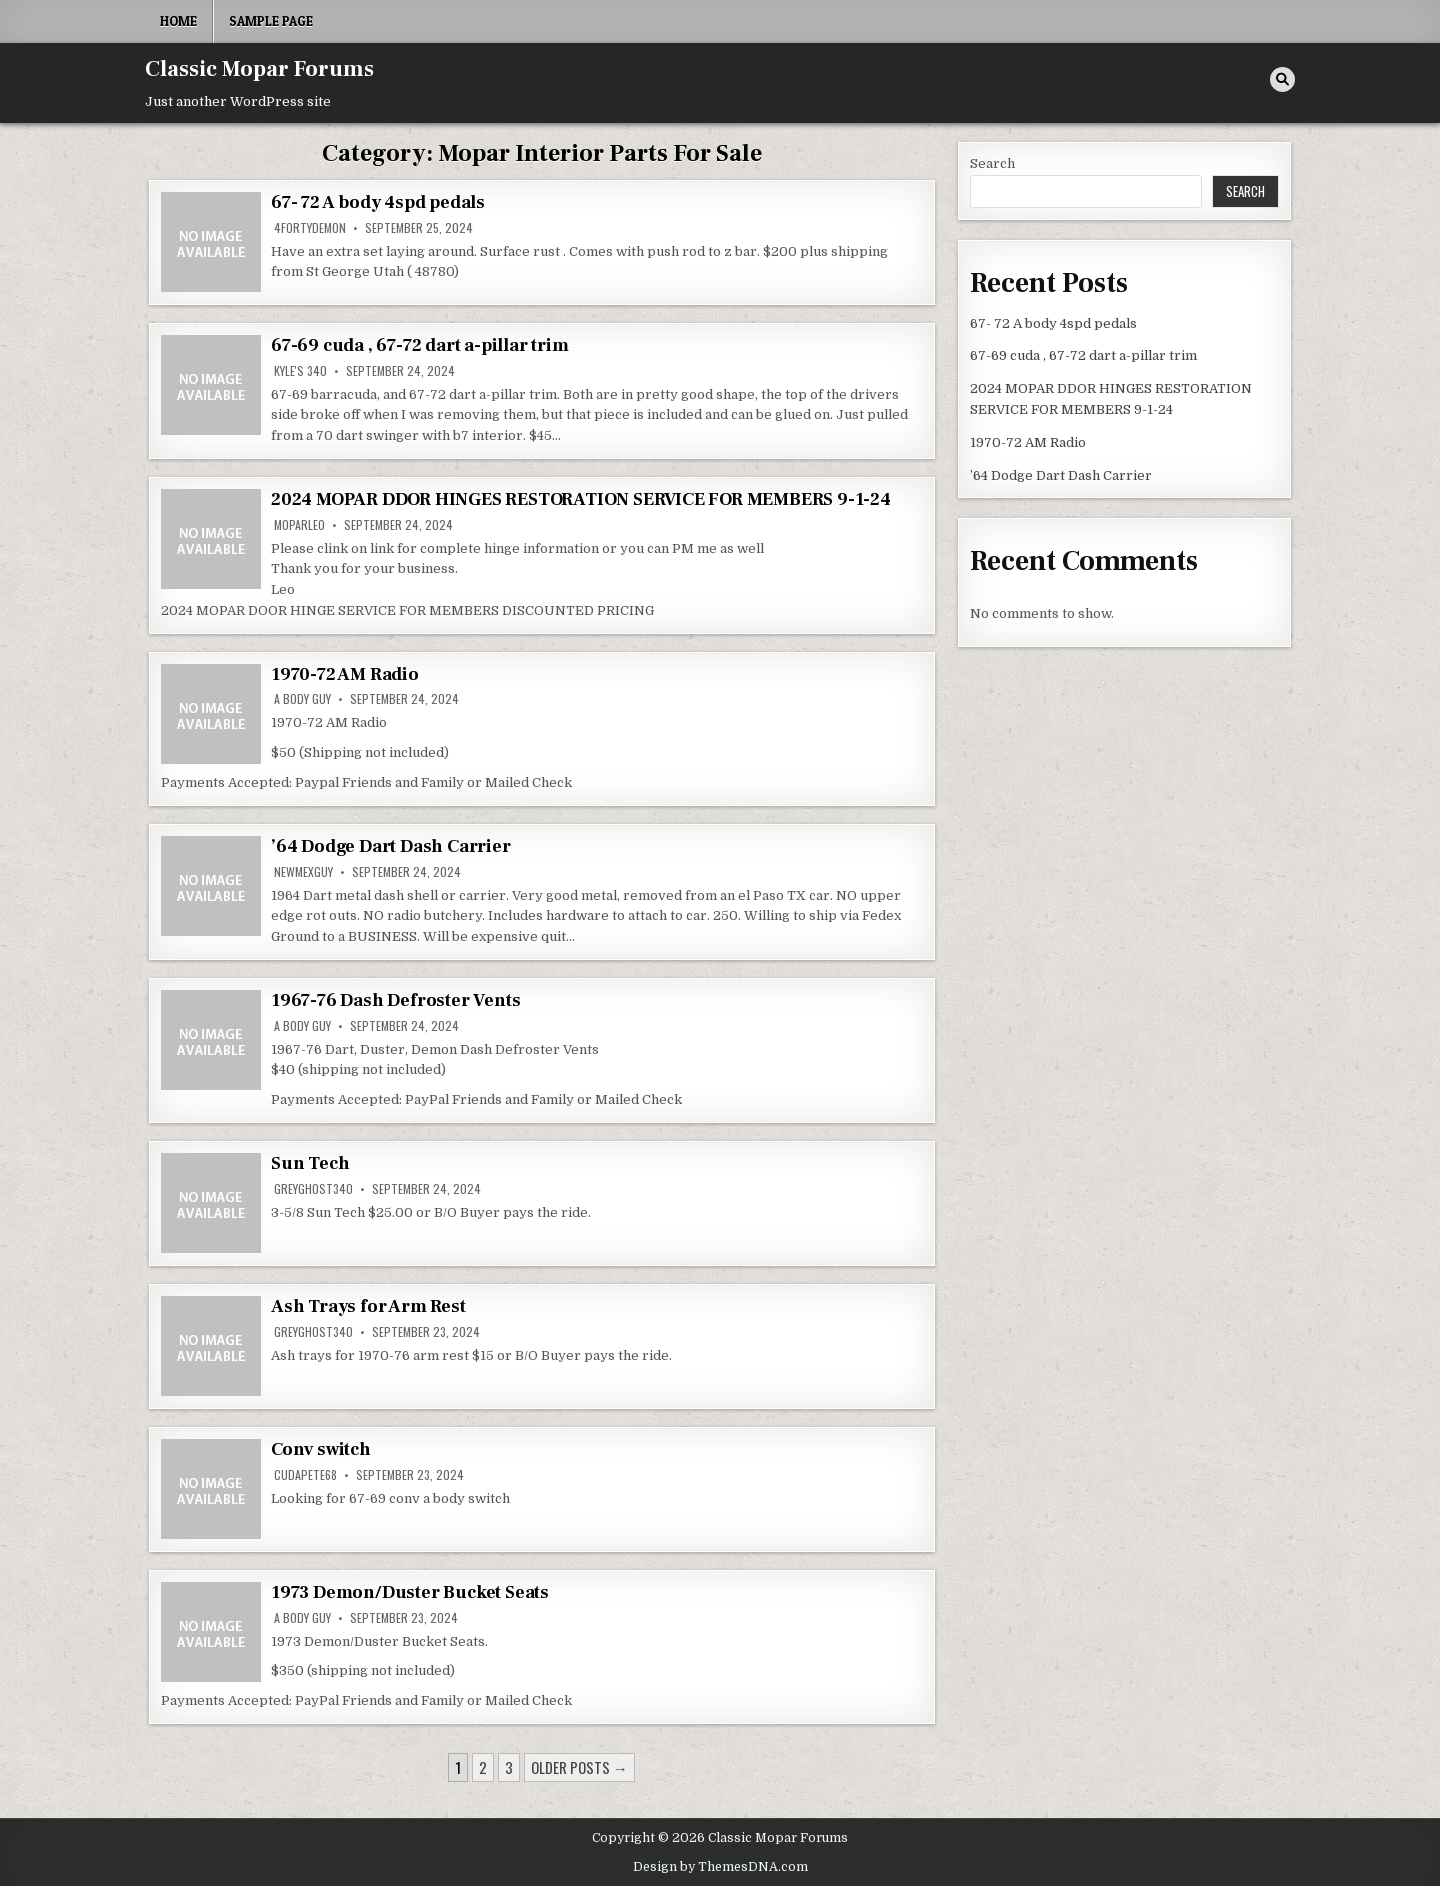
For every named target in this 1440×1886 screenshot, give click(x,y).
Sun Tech (310, 1163)
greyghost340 (313, 1189)
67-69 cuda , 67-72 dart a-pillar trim (420, 345)
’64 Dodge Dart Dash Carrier (391, 846)
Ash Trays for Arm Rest (368, 1306)
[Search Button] (1282, 79)
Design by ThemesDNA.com (720, 1867)
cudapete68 (305, 1475)
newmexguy (303, 872)
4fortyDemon (310, 228)
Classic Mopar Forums (259, 69)
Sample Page (271, 21)
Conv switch (321, 1449)
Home (178, 21)
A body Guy (302, 699)
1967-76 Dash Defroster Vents (395, 1000)
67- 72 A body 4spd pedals (378, 202)
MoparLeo (299, 525)
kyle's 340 (300, 371)
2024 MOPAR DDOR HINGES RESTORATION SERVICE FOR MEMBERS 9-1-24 (581, 499)
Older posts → (579, 1767)
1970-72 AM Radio (345, 674)
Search (992, 163)
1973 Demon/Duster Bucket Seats (410, 1592)
